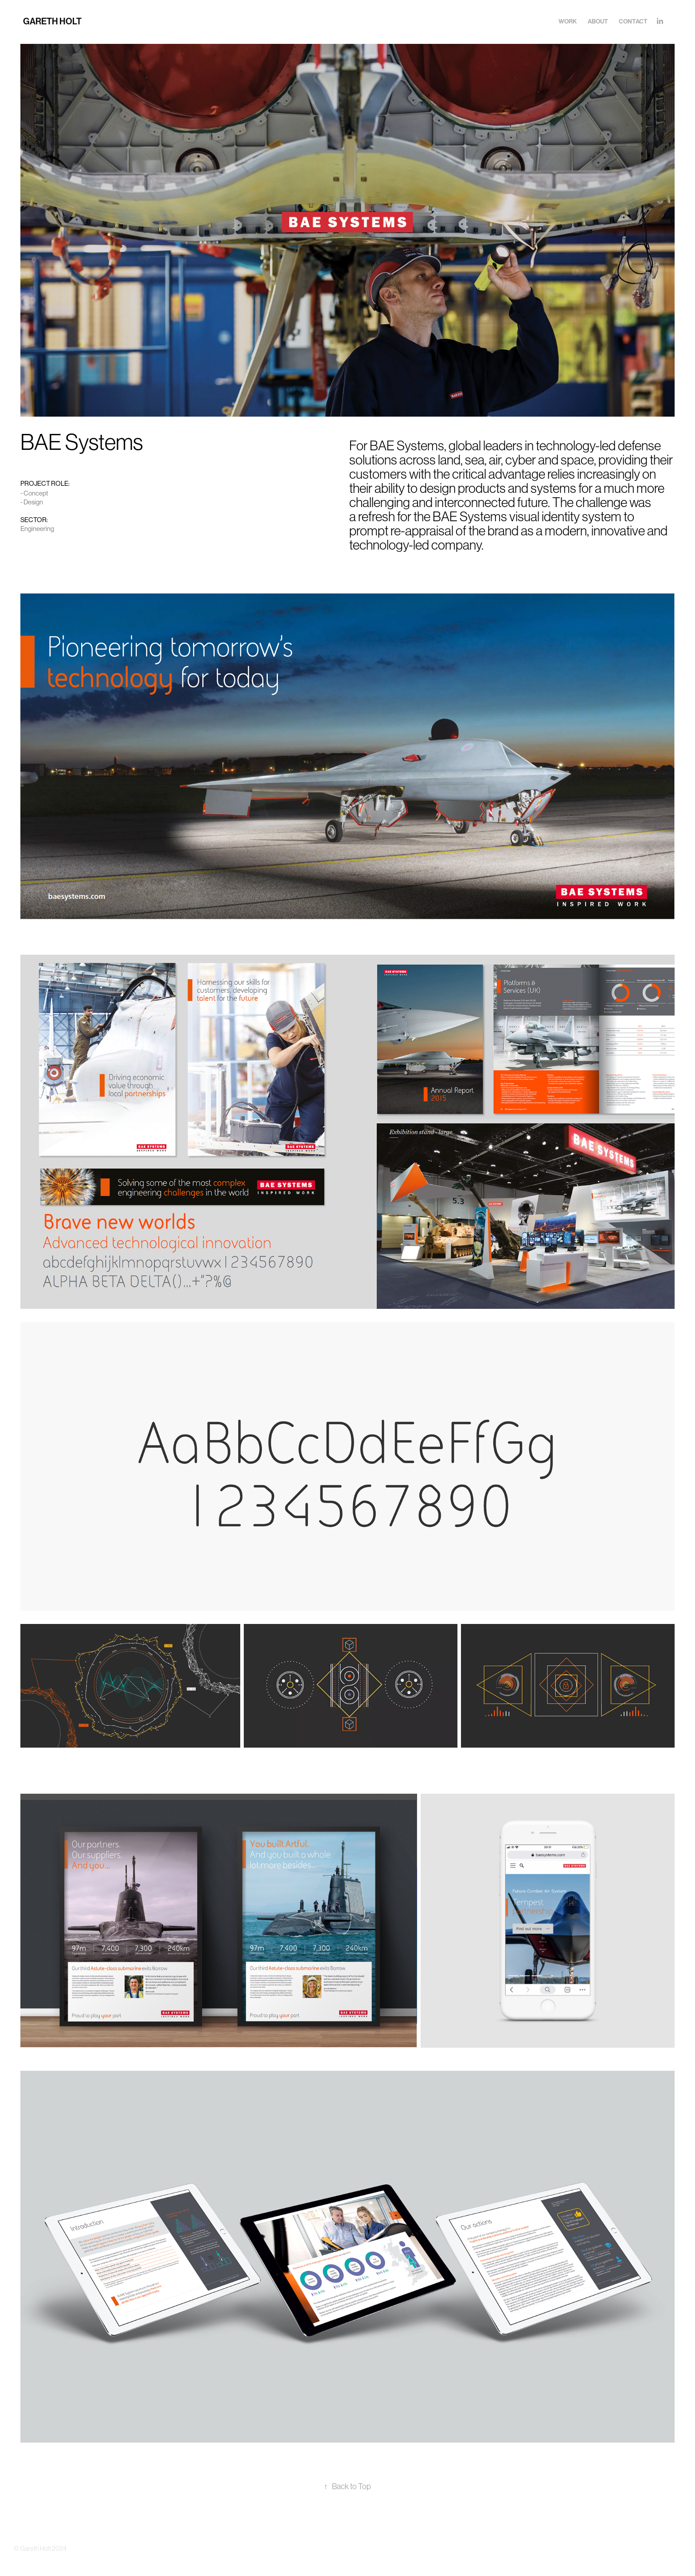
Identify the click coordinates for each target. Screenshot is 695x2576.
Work (567, 21)
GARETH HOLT (53, 21)
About (598, 21)
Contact (633, 21)
